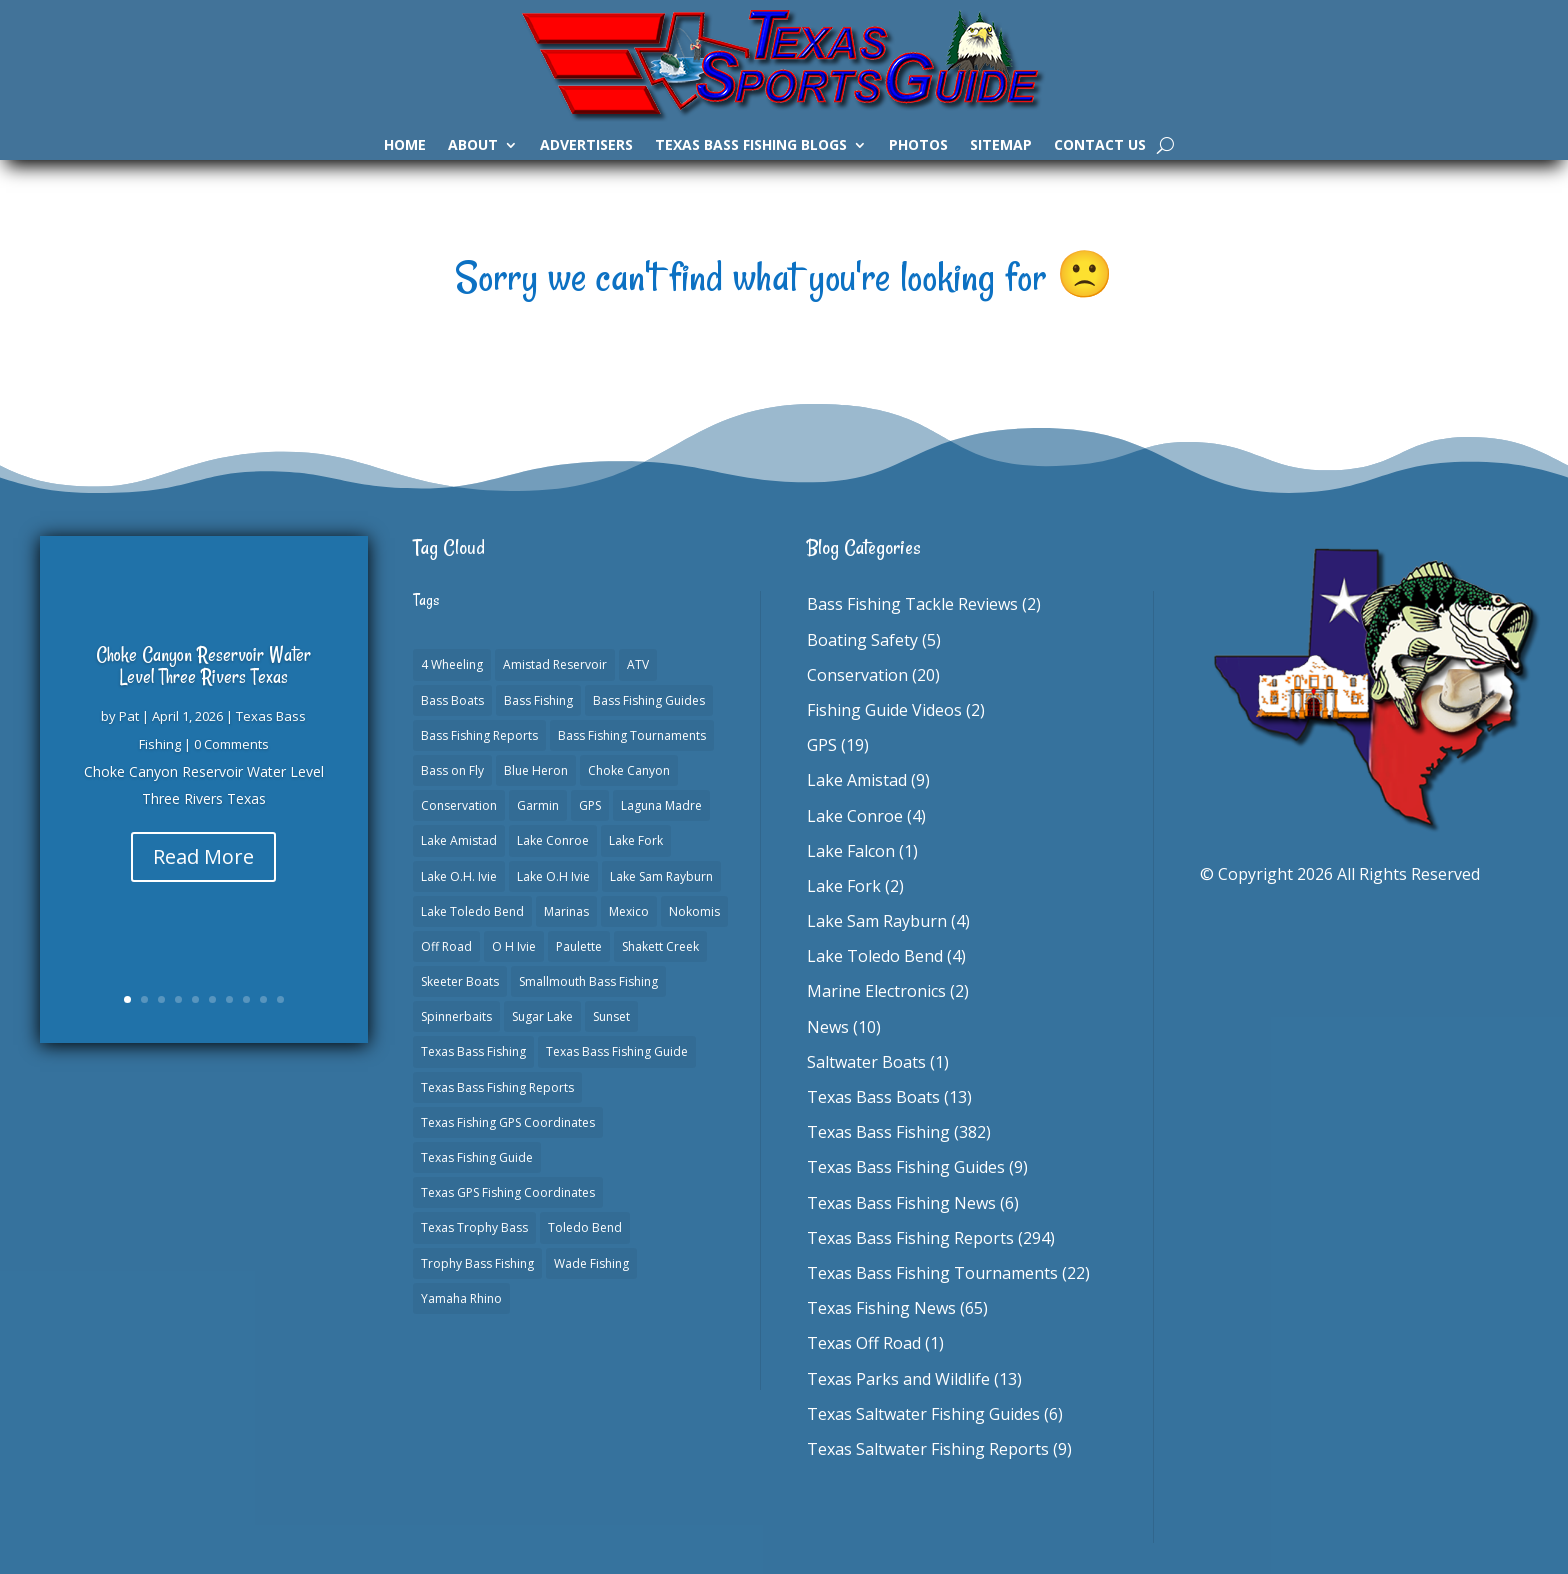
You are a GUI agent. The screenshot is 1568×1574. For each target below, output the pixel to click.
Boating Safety (862, 640)
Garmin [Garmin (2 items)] (538, 805)
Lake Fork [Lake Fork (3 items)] (636, 840)
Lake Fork (844, 886)
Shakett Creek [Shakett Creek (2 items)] (660, 946)
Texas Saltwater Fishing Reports (928, 1449)
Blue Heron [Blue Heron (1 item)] (536, 770)
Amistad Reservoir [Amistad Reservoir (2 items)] (555, 664)
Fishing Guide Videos (884, 710)
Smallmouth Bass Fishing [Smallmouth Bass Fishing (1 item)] (588, 981)
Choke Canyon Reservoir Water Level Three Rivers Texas (203, 665)
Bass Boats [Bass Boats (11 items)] (452, 700)
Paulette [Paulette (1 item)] (579, 946)
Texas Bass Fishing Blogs (751, 146)
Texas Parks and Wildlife (898, 1379)
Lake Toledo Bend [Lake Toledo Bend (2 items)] (472, 911)
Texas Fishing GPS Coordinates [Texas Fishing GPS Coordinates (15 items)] (508, 1122)
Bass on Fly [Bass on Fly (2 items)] (452, 770)
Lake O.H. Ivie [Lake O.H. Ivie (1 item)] (459, 876)
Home (405, 146)
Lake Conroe (855, 816)
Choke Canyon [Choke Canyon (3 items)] (629, 770)
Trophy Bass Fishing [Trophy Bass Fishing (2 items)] (477, 1263)
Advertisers (586, 146)
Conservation (857, 675)
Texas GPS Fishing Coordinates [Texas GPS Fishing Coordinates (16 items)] (508, 1192)
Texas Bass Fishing (878, 1132)
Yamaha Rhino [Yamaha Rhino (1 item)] (461, 1298)
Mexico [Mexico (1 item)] (629, 911)
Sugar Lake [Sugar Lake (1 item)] (542, 1016)
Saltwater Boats (866, 1062)
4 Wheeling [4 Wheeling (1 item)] (452, 664)
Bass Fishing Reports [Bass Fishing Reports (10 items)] (479, 735)
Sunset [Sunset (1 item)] (611, 1016)
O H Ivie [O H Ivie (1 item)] (514, 946)
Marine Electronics (876, 991)
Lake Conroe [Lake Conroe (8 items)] (553, 840)
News (828, 1027)
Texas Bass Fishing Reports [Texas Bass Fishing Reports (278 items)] (497, 1087)
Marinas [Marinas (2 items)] (566, 911)
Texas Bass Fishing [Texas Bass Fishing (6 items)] (473, 1051)
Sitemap (1001, 146)
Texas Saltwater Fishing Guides (923, 1414)
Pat (129, 716)
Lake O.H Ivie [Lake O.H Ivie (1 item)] (553, 876)
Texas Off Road (864, 1343)
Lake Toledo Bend (875, 956)
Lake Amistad (857, 780)
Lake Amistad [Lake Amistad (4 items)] (459, 840)
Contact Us (1100, 146)
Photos (918, 146)
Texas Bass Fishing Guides (906, 1167)
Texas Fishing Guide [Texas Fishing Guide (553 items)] (477, 1157)
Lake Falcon (851, 851)
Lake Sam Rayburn (877, 921)
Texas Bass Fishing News (901, 1203)
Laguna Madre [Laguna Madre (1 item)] (661, 805)
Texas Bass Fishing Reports (910, 1238)
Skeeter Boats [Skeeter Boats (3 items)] (460, 981)
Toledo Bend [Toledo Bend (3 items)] (585, 1227)
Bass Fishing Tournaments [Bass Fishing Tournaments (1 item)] (632, 735)
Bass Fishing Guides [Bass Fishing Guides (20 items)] (649, 700)
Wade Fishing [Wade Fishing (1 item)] (591, 1263)
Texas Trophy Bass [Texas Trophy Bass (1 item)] (474, 1227)
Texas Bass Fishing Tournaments (932, 1273)
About (473, 146)
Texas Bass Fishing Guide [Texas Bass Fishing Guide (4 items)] (617, 1051)
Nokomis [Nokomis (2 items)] (694, 911)
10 (280, 999)
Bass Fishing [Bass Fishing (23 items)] (538, 700)
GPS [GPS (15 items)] (590, 805)
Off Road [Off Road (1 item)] (446, 946)
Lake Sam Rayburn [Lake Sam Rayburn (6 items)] (661, 876)
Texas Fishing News (881, 1308)
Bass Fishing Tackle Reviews (912, 604)
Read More (203, 856)
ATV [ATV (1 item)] (638, 664)
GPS (822, 745)
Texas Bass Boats (873, 1097)
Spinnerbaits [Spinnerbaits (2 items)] (456, 1016)
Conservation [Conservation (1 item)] (459, 805)
